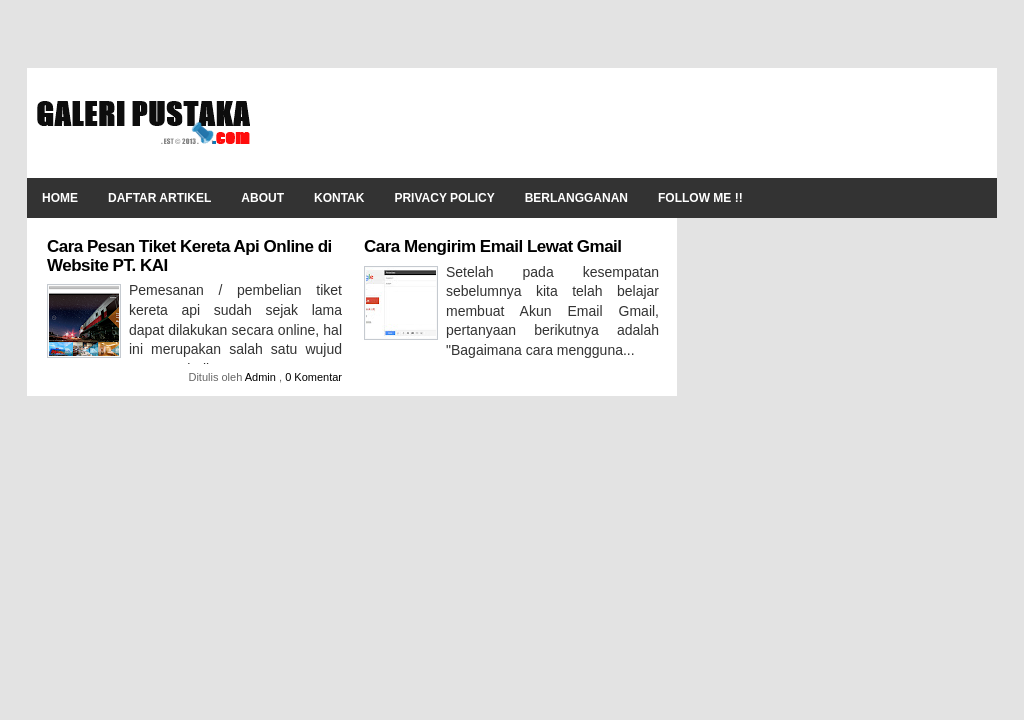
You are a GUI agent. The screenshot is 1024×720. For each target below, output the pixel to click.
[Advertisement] (623, 123)
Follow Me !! (700, 198)
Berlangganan (576, 198)
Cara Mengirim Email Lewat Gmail (493, 246)
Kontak (339, 198)
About (262, 198)
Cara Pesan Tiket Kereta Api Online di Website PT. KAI (189, 256)
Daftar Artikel (159, 198)
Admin (262, 377)
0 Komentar (313, 377)
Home (60, 198)
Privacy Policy (444, 198)
